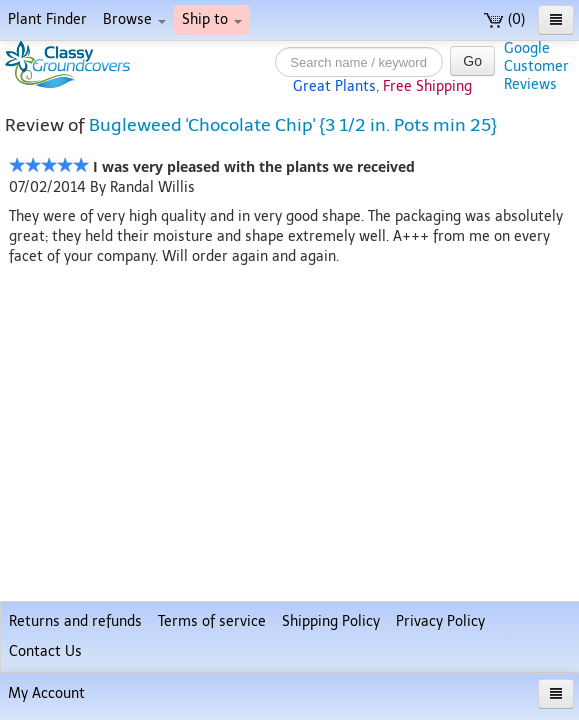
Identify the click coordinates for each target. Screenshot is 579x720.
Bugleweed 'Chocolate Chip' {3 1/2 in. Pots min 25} (293, 125)
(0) (504, 19)
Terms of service (212, 621)
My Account (46, 693)
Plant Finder (47, 19)
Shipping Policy (331, 621)
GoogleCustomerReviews (536, 66)
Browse (134, 19)
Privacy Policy (440, 621)
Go (472, 61)
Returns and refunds (75, 621)
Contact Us (45, 651)
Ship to (212, 19)
